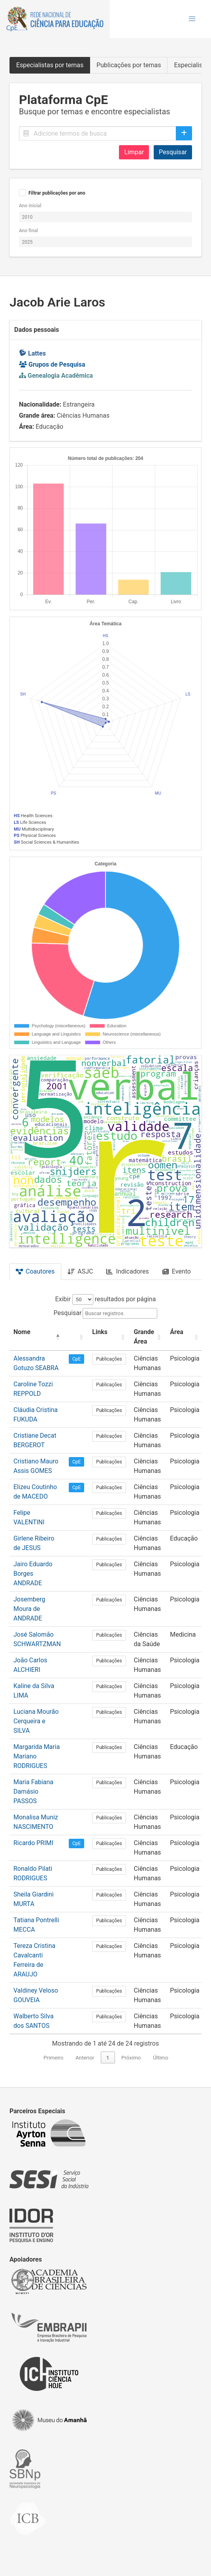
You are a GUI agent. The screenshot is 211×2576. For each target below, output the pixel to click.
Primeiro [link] (53, 2058)
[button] (192, 19)
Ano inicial (30, 205)
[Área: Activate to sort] (184, 1337)
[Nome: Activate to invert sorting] (37, 1337)
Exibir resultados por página (105, 1299)
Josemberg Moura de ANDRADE (29, 1609)
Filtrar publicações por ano (56, 193)
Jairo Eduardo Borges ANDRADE (33, 1573)
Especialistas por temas (49, 65)
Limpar (134, 152)
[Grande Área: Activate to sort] (148, 1337)
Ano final (28, 230)
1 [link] (107, 2058)
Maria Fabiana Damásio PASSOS (33, 1791)
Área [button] (176, 1332)
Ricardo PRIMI (33, 1843)
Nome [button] (21, 1332)
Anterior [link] (84, 2058)
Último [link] (160, 2058)
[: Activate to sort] (76, 1337)
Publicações (109, 1359)
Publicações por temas (128, 65)
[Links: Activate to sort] (109, 1337)
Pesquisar (173, 152)
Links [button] (99, 1332)
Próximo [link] (131, 2058)
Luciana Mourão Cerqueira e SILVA (35, 1721)
